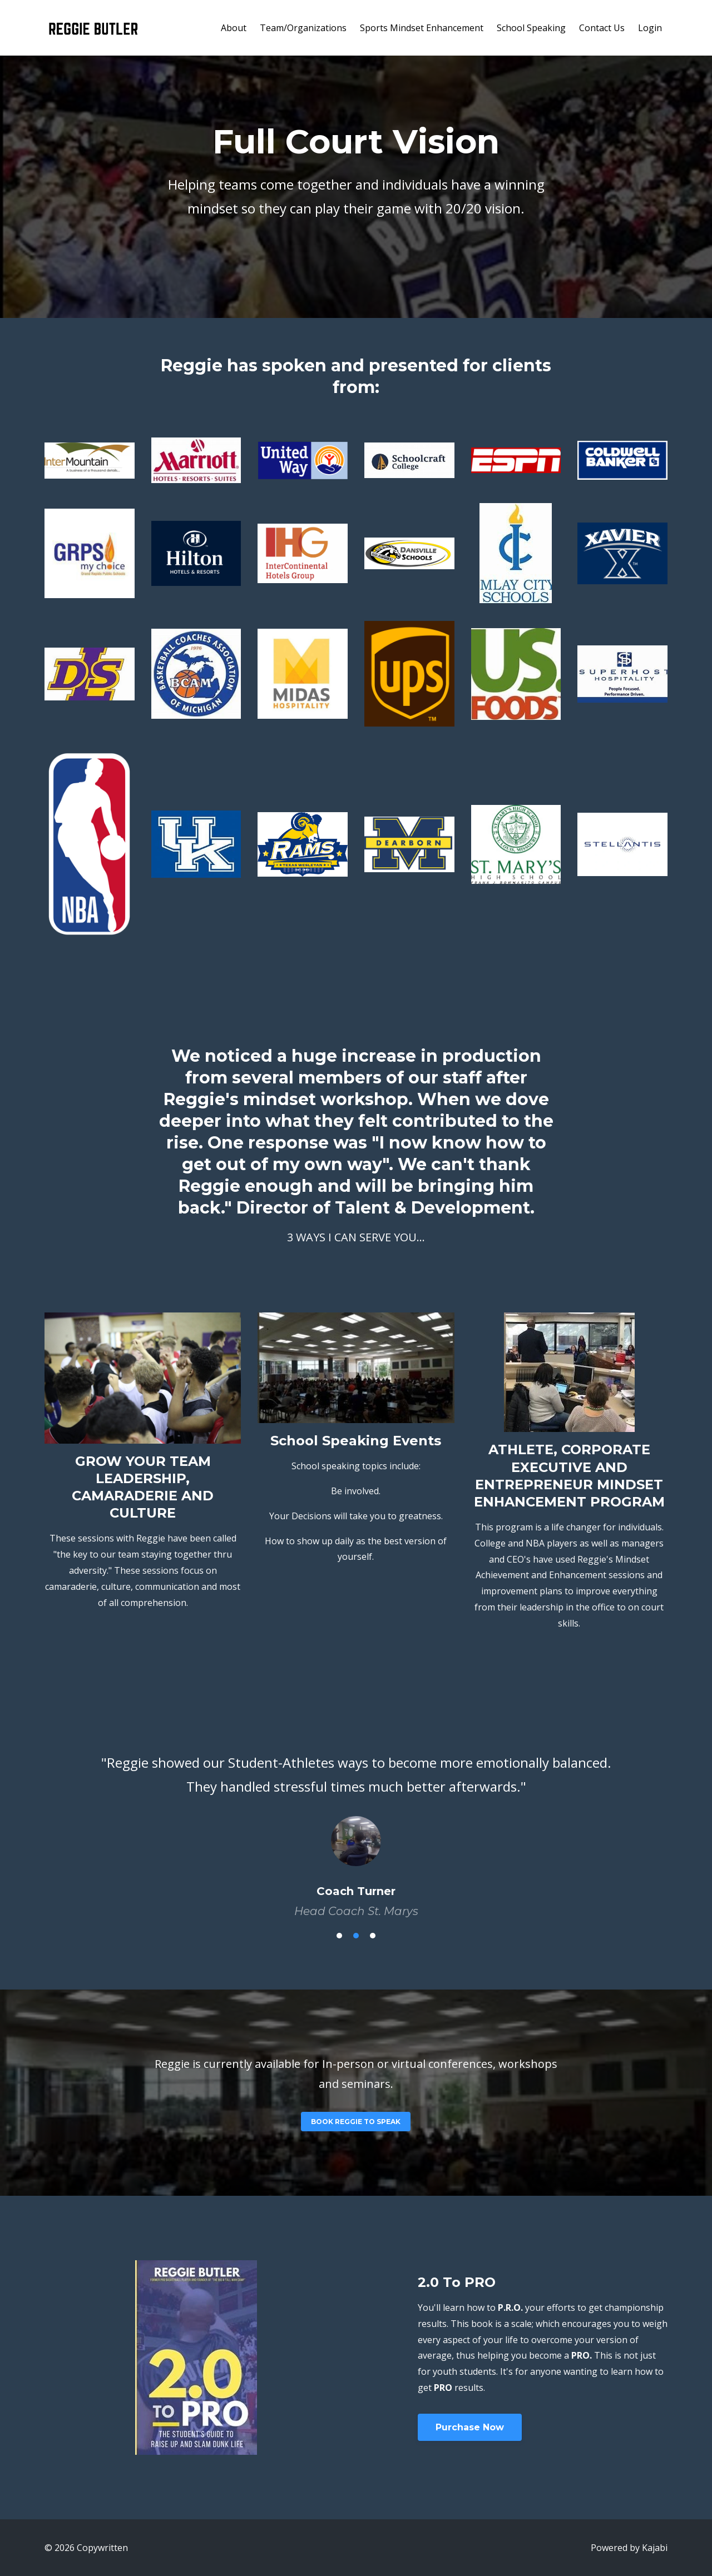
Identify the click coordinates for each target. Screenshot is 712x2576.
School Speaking (531, 28)
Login (650, 28)
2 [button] (356, 1935)
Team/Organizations (303, 28)
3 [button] (372, 1935)
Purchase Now (470, 2427)
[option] (356, 1825)
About (233, 28)
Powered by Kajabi (629, 2548)
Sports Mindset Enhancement (421, 28)
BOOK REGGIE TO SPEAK (355, 2121)
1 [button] (339, 1935)
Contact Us (602, 28)
